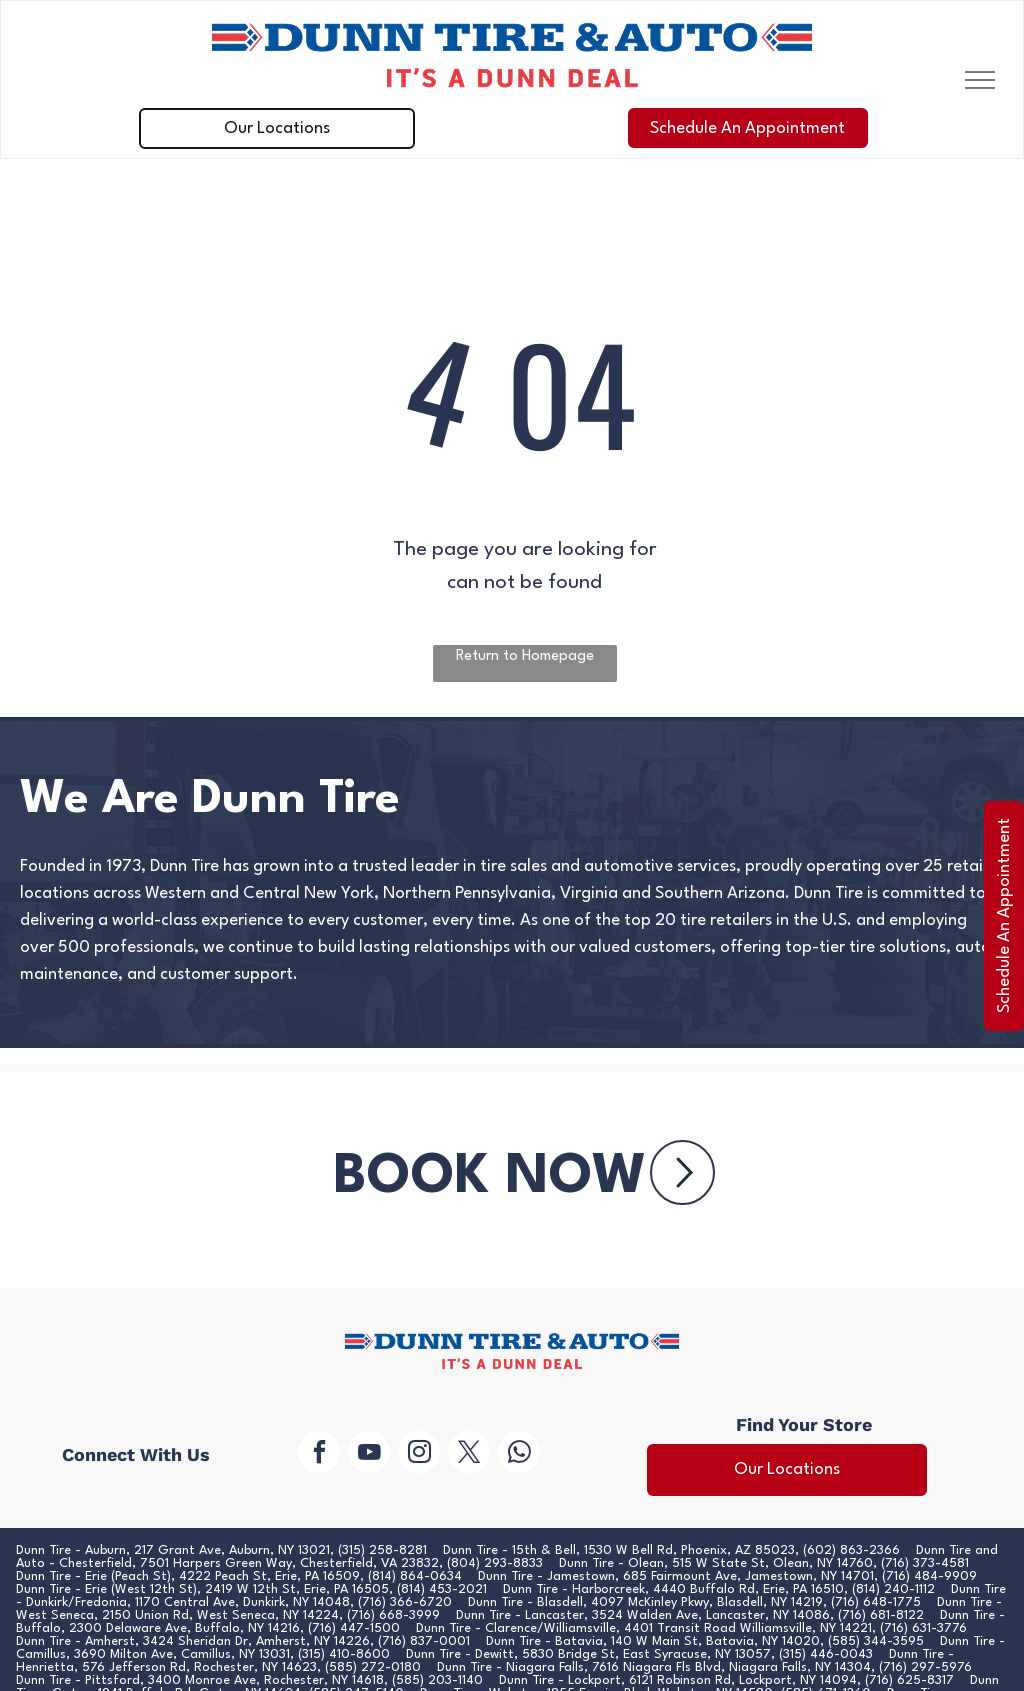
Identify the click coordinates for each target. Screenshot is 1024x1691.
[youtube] (369, 1454)
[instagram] (419, 1454)
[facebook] (319, 1454)
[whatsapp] (519, 1454)
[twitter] (469, 1454)
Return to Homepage (525, 656)
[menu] (980, 80)
